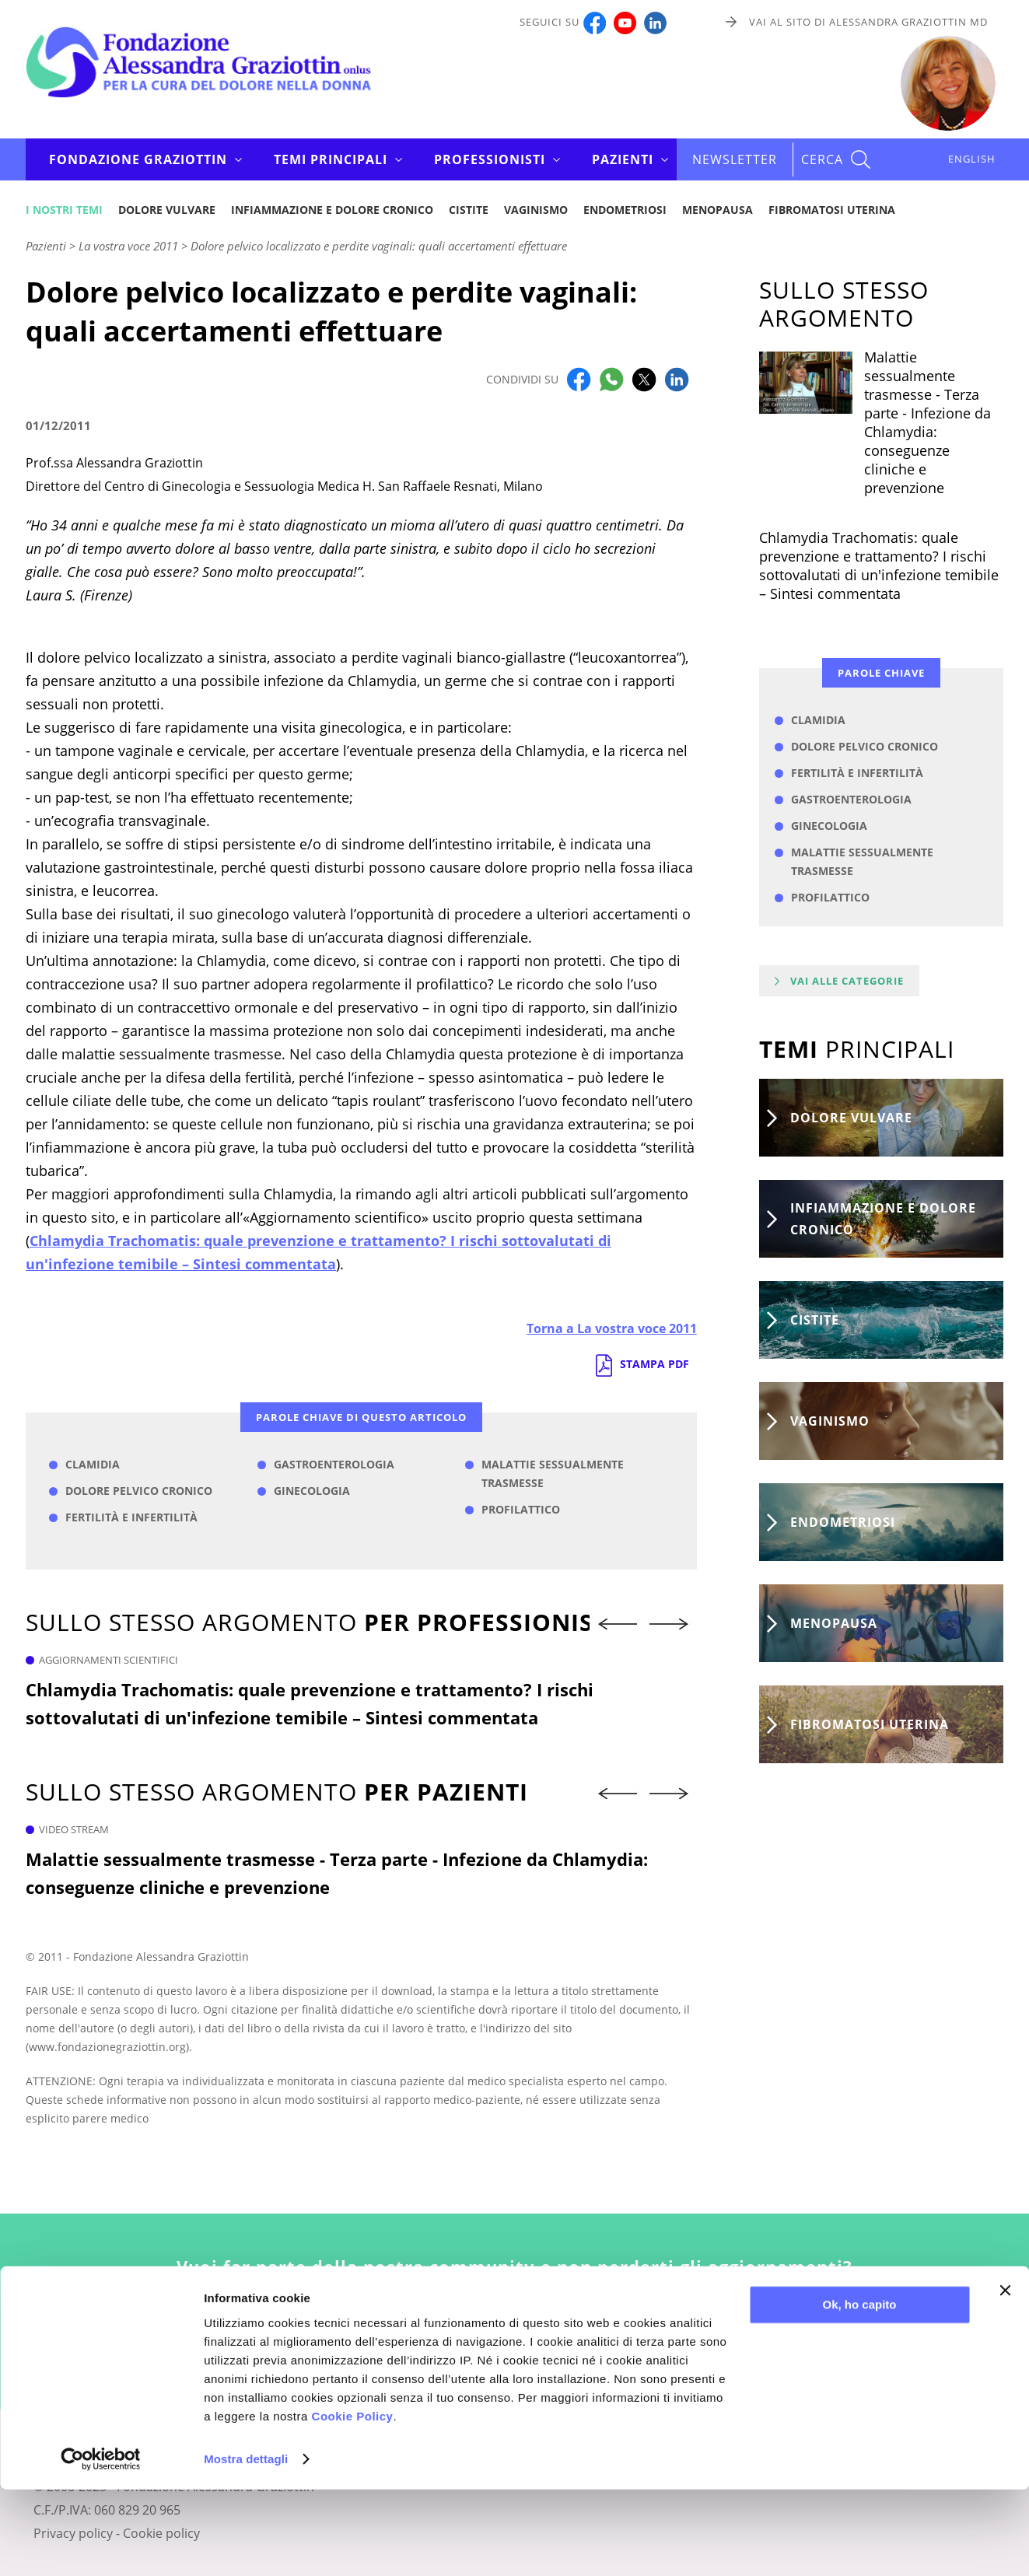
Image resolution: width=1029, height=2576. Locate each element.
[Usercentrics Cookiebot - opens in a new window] (101, 2545)
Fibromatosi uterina (831, 209)
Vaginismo (536, 209)
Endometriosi (625, 209)
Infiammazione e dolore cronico (332, 209)
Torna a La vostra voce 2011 (612, 1328)
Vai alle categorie (847, 981)
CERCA (822, 159)
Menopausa (717, 209)
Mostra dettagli (246, 2545)
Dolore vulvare (166, 209)
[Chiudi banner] (1004, 2376)
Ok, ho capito (859, 2391)
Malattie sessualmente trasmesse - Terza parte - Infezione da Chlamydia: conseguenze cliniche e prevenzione (337, 1873)
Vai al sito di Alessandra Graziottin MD (868, 22)
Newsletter (734, 159)
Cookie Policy (353, 2502)
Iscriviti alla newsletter (514, 2341)
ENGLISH (972, 159)
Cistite (468, 209)
